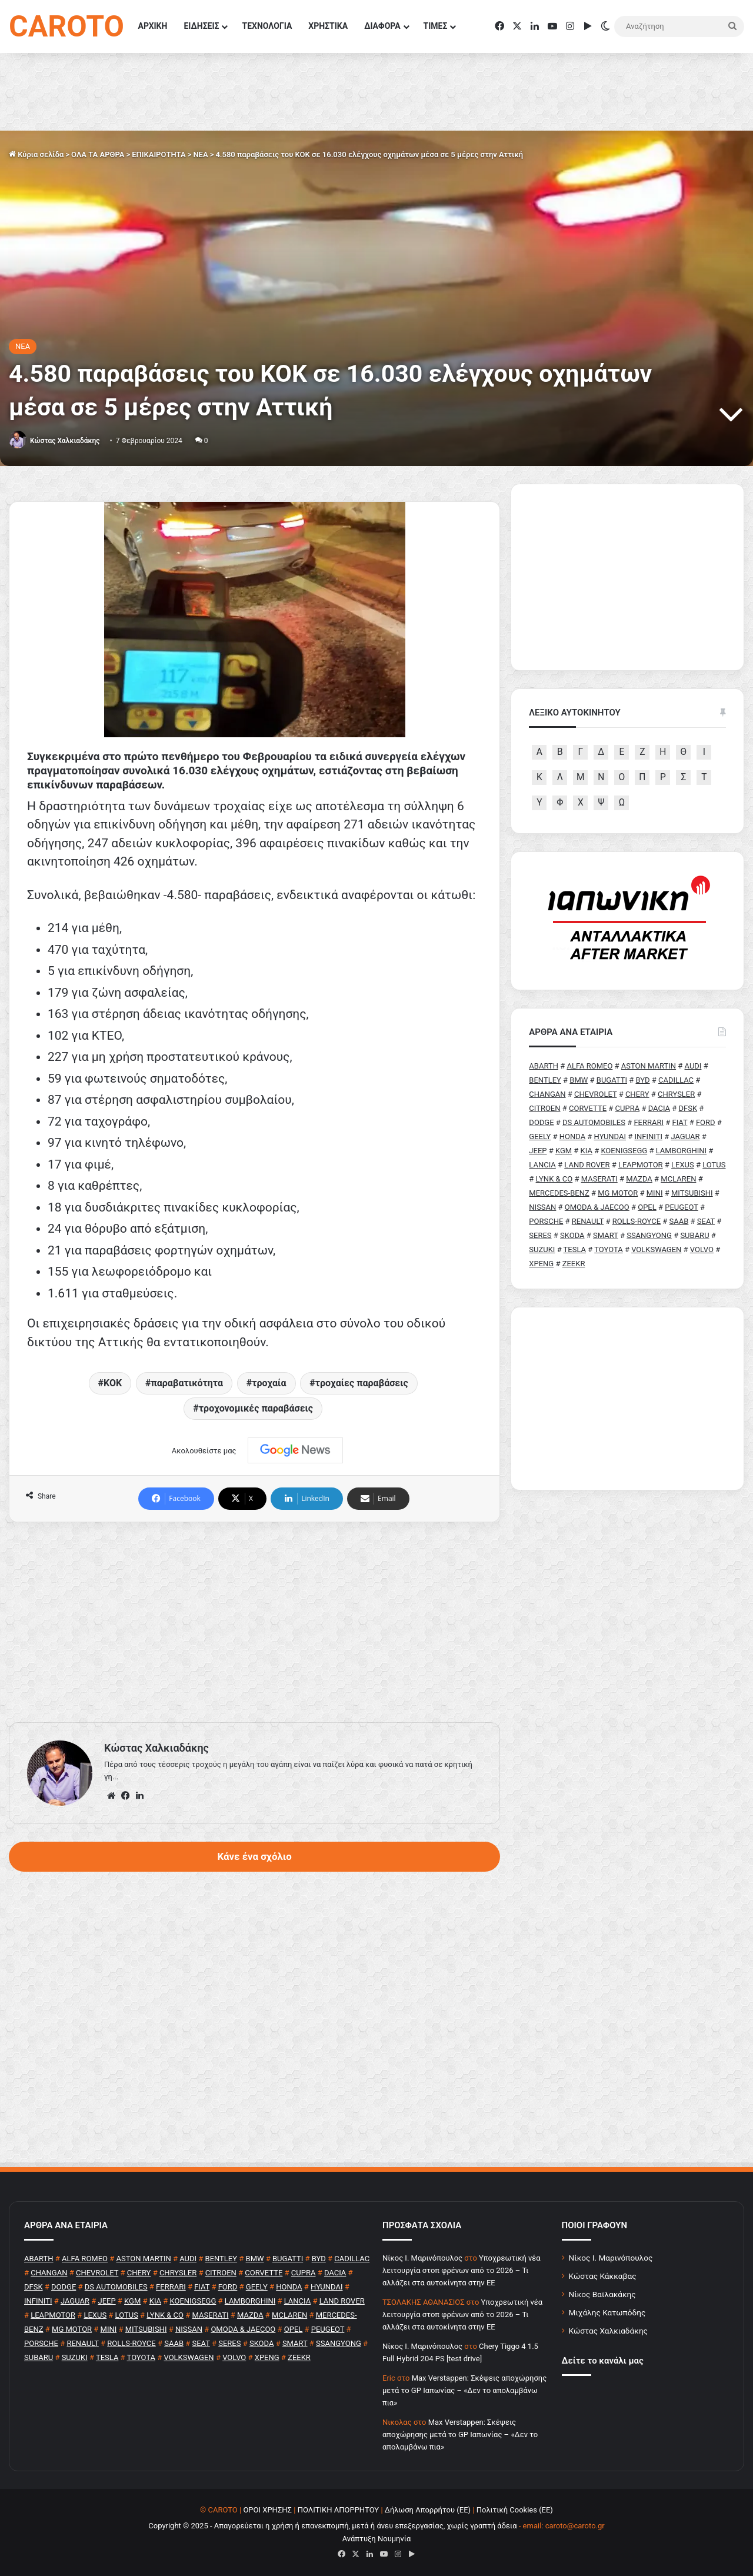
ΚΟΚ (113, 1383)
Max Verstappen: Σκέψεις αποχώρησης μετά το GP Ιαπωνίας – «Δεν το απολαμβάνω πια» (464, 2390)
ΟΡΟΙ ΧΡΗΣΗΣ (267, 2509)
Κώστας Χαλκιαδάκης (65, 441)
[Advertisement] (254, 1622)
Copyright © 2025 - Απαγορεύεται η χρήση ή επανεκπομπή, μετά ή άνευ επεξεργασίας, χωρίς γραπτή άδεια (332, 2525)
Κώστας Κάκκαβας (603, 2276)
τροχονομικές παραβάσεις (256, 1408)
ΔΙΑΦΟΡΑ (382, 26)
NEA (200, 154)
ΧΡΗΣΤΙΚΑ (328, 26)
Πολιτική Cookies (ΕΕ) (515, 2509)
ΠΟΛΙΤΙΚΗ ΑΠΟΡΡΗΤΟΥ (338, 2509)
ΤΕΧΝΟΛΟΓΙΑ (267, 26)
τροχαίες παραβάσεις (361, 1383)
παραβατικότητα (187, 1383)
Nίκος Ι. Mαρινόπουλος (422, 2258)
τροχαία (269, 1383)
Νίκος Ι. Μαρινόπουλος (611, 2257)
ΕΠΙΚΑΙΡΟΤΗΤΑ (158, 154)
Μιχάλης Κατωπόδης (607, 2312)
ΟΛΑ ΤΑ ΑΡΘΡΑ (97, 154)
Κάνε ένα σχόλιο (254, 1856)
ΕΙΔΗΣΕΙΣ (201, 26)
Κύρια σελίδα (36, 154)
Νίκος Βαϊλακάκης (602, 2294)
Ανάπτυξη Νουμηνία (376, 2538)
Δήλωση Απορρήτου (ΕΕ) (428, 2509)
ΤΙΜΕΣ (436, 26)
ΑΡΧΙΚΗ (153, 26)
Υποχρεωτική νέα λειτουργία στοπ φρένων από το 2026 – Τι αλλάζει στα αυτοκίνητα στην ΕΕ (461, 2270)
